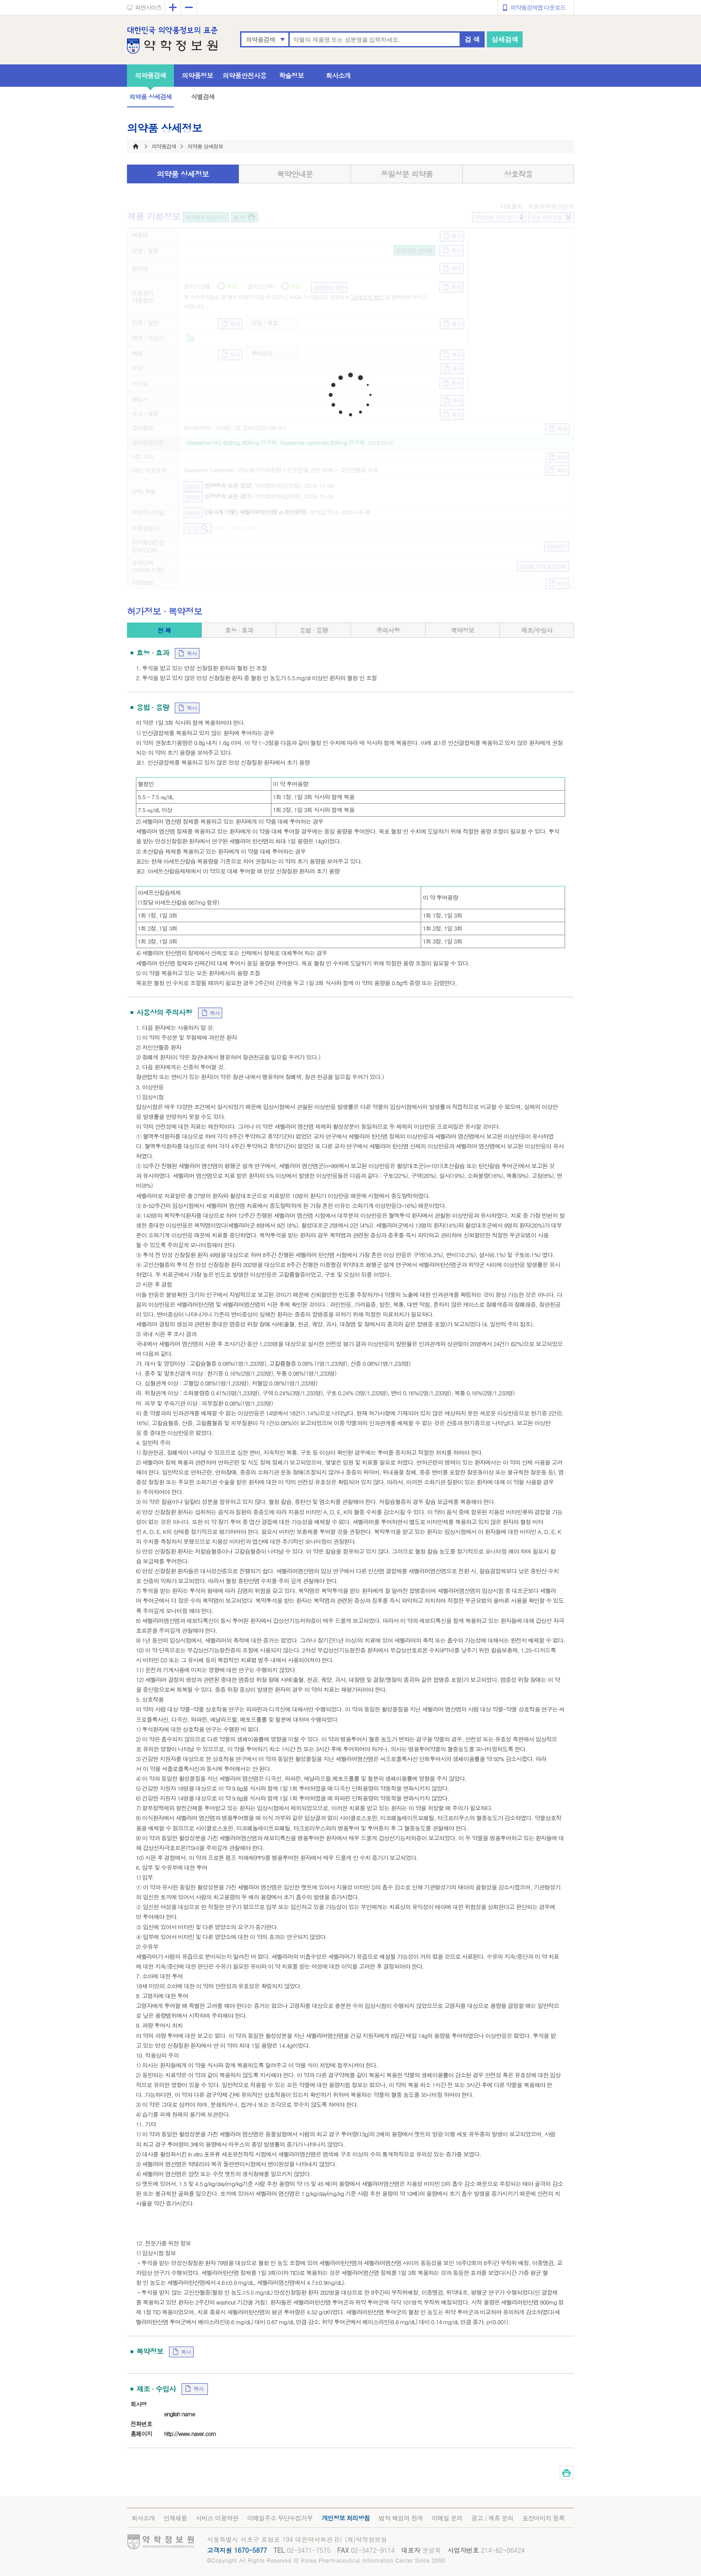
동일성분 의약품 (406, 174)
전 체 (164, 630)
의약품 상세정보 (183, 174)
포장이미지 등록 (543, 2517)
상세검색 (504, 39)
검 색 (472, 39)
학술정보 (291, 75)
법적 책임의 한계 (400, 2517)
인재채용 (175, 2517)
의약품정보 (197, 75)
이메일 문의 (446, 2517)
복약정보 (462, 630)
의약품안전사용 (244, 75)
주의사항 (388, 630)
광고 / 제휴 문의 (492, 2517)
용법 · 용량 (314, 630)
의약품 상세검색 (150, 96)
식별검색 (202, 96)
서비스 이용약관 (217, 2517)
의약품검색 (260, 39)
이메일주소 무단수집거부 (280, 2517)
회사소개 (338, 75)
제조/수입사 (537, 630)
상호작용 (518, 174)
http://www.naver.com (190, 2433)
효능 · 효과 (239, 630)
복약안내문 (295, 174)
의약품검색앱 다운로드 (538, 7)
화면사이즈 (148, 7)
